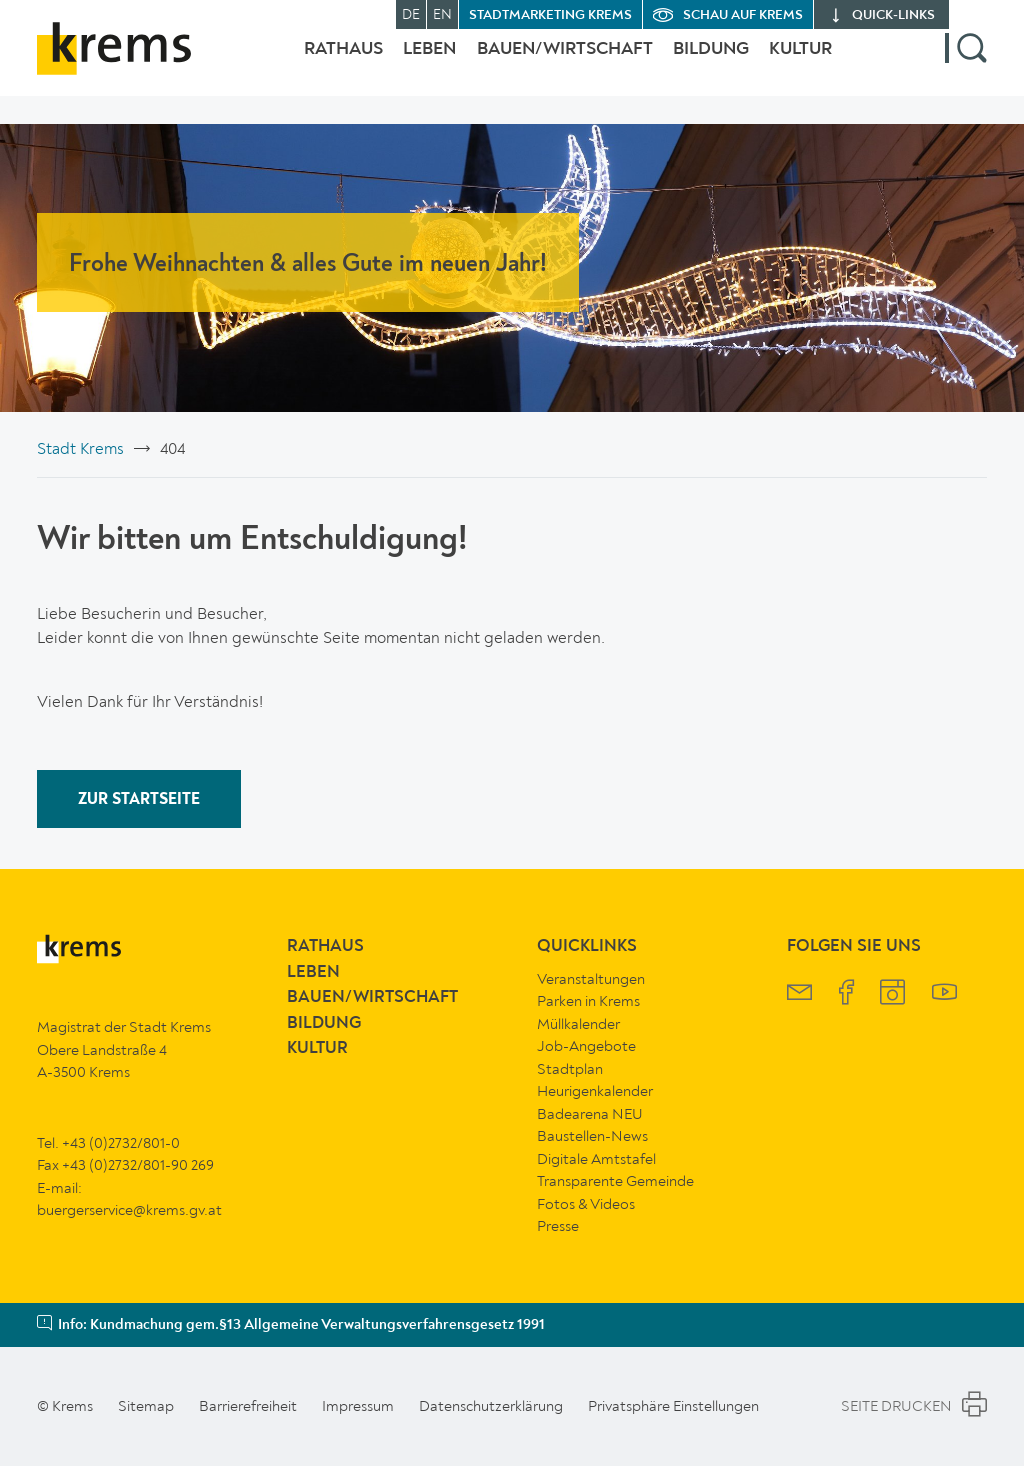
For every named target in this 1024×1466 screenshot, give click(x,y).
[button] (966, 63)
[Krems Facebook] (846, 994)
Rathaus (303, 63)
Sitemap (146, 1406)
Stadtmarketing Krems (550, 15)
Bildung (701, 63)
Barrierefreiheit (248, 1406)
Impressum (358, 1406)
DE (411, 14)
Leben (399, 63)
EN (442, 14)
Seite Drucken (914, 1407)
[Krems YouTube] (944, 994)
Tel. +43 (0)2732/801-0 (108, 1143)
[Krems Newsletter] (799, 994)
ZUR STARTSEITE (139, 800)
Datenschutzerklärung (491, 1406)
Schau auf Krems (743, 15)
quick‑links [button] (893, 15)
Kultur (800, 63)
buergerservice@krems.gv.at (129, 1210)
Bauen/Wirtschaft (545, 63)
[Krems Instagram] (892, 994)
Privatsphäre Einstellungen (673, 1406)
